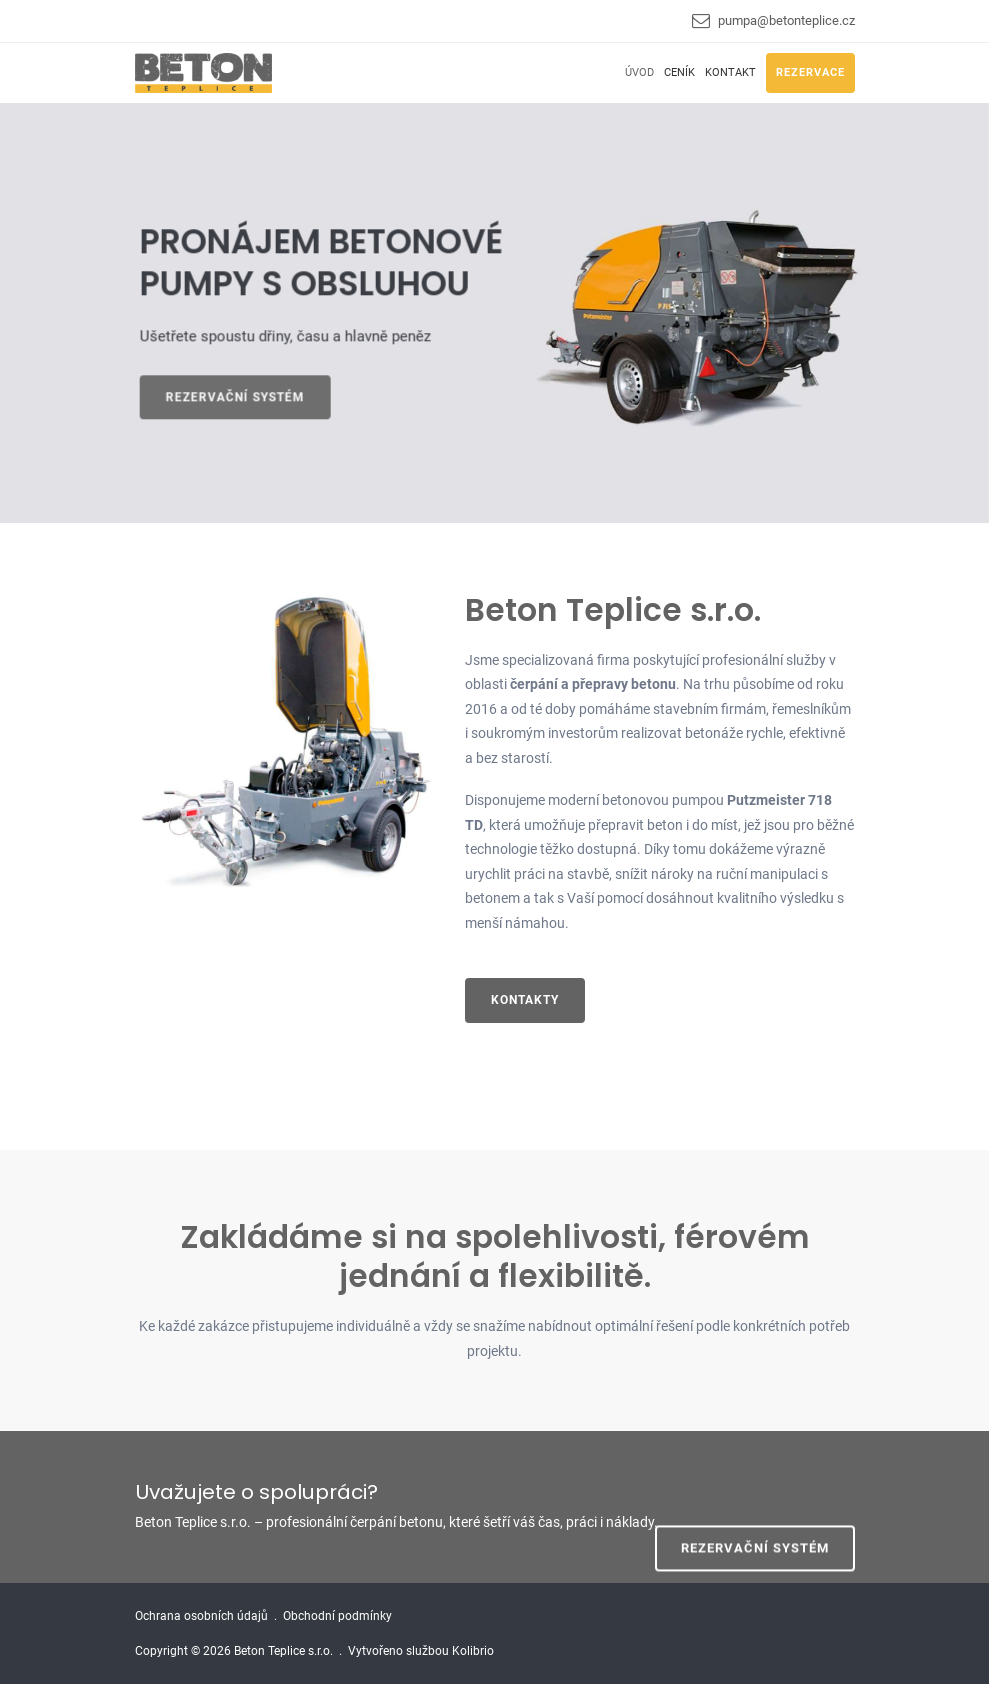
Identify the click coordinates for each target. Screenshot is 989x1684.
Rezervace (810, 72)
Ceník (679, 72)
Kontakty (525, 1000)
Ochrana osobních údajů (201, 1616)
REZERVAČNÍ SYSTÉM (755, 1505)
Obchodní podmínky (337, 1616)
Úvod (639, 72)
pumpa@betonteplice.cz (786, 20)
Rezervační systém (239, 397)
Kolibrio (473, 1651)
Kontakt (730, 72)
